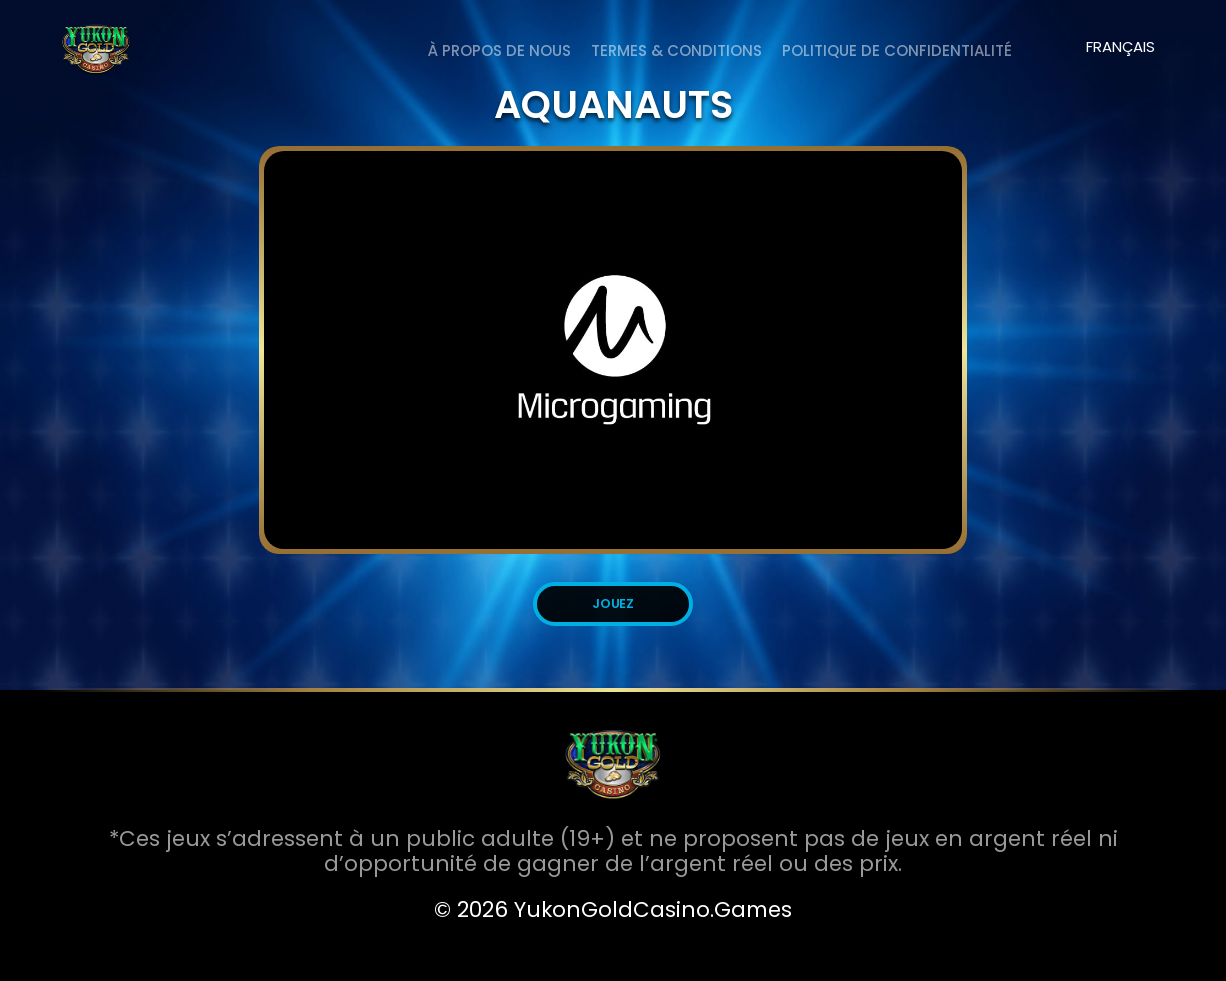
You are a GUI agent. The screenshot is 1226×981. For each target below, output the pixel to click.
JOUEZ (613, 603)
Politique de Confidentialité (897, 50)
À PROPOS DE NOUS (499, 50)
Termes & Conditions (676, 50)
